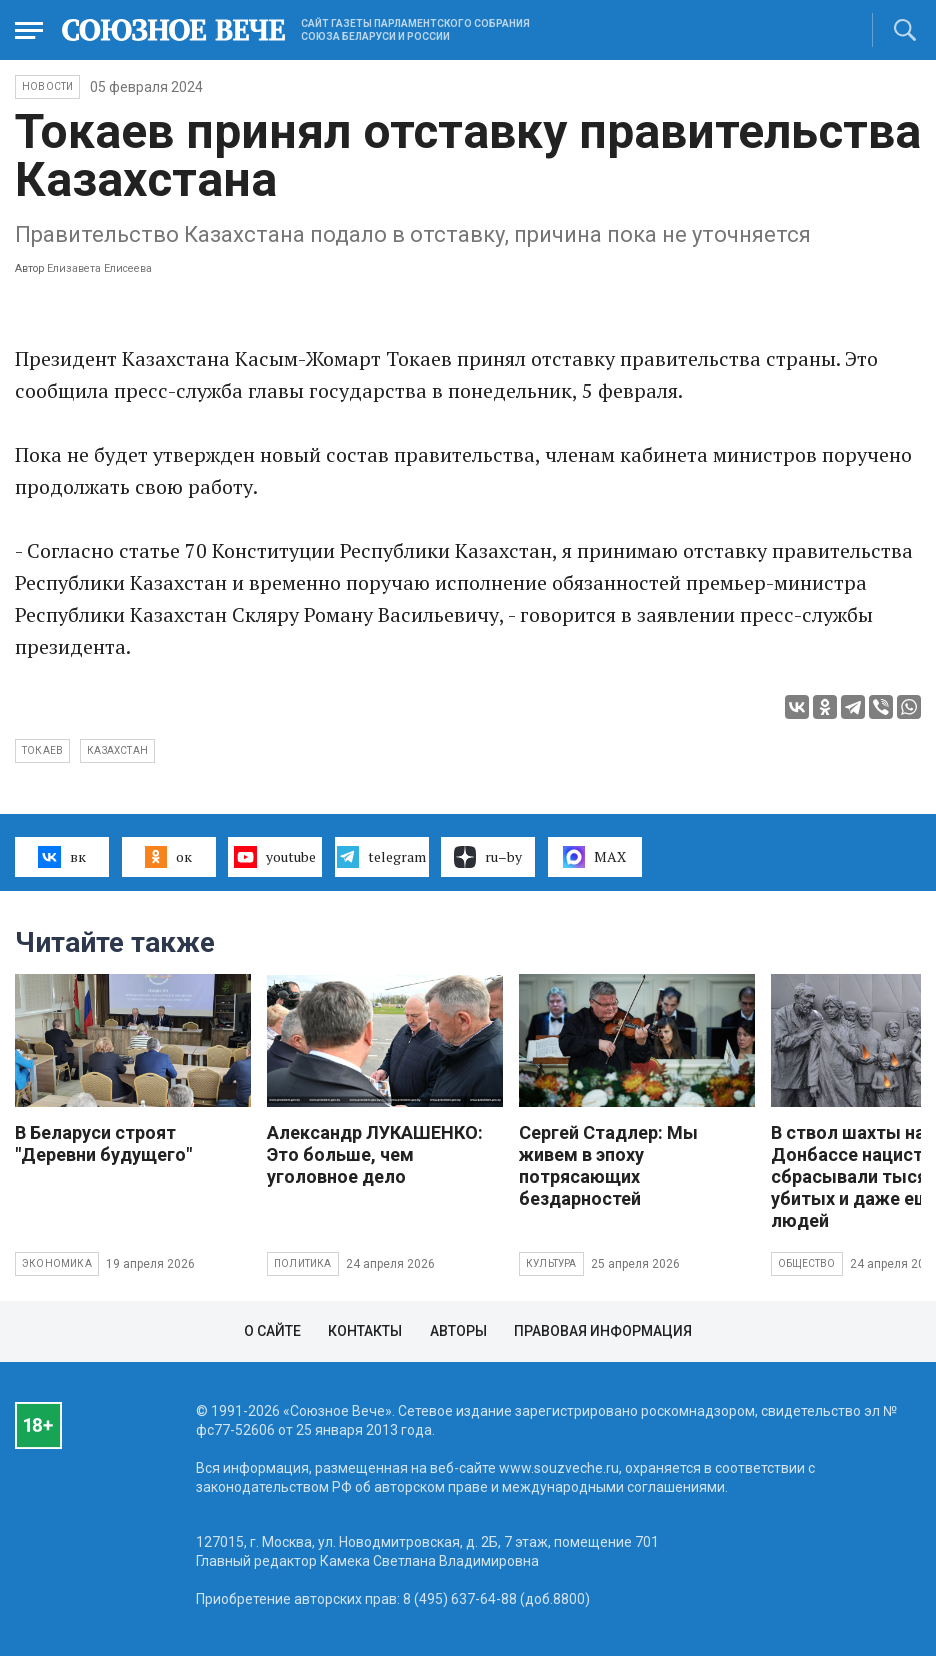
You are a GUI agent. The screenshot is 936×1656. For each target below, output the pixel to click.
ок (168, 857)
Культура (551, 1263)
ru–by (488, 857)
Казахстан (117, 750)
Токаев (42, 750)
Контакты (365, 1331)
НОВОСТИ (47, 86)
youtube (274, 857)
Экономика (57, 1263)
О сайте (272, 1331)
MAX (594, 857)
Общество (807, 1263)
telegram (381, 857)
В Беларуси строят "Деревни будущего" (103, 1143)
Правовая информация (603, 1331)
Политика (303, 1263)
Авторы (458, 1331)
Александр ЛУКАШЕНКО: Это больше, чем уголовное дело (375, 1154)
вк (61, 857)
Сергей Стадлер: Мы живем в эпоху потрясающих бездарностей (608, 1165)
